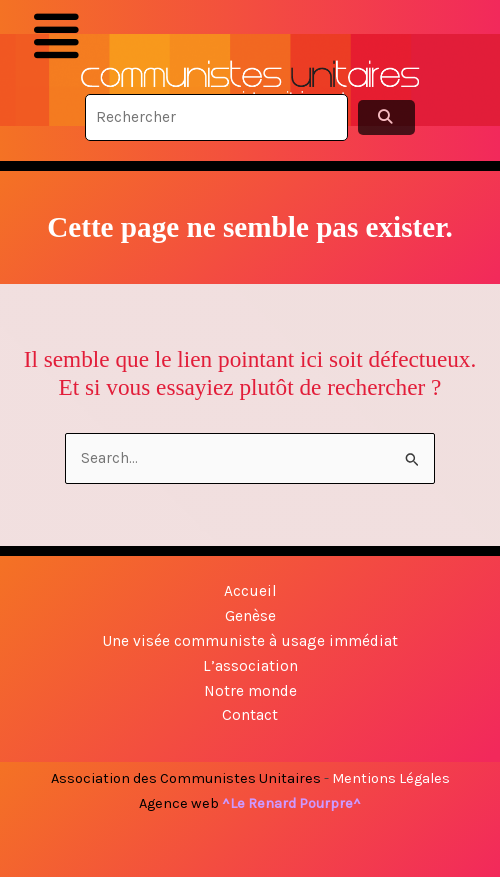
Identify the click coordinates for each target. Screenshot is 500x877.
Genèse (250, 616)
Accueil (250, 591)
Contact (250, 715)
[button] (56, 37)
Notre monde (250, 691)
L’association (250, 666)
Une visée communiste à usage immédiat (250, 641)
